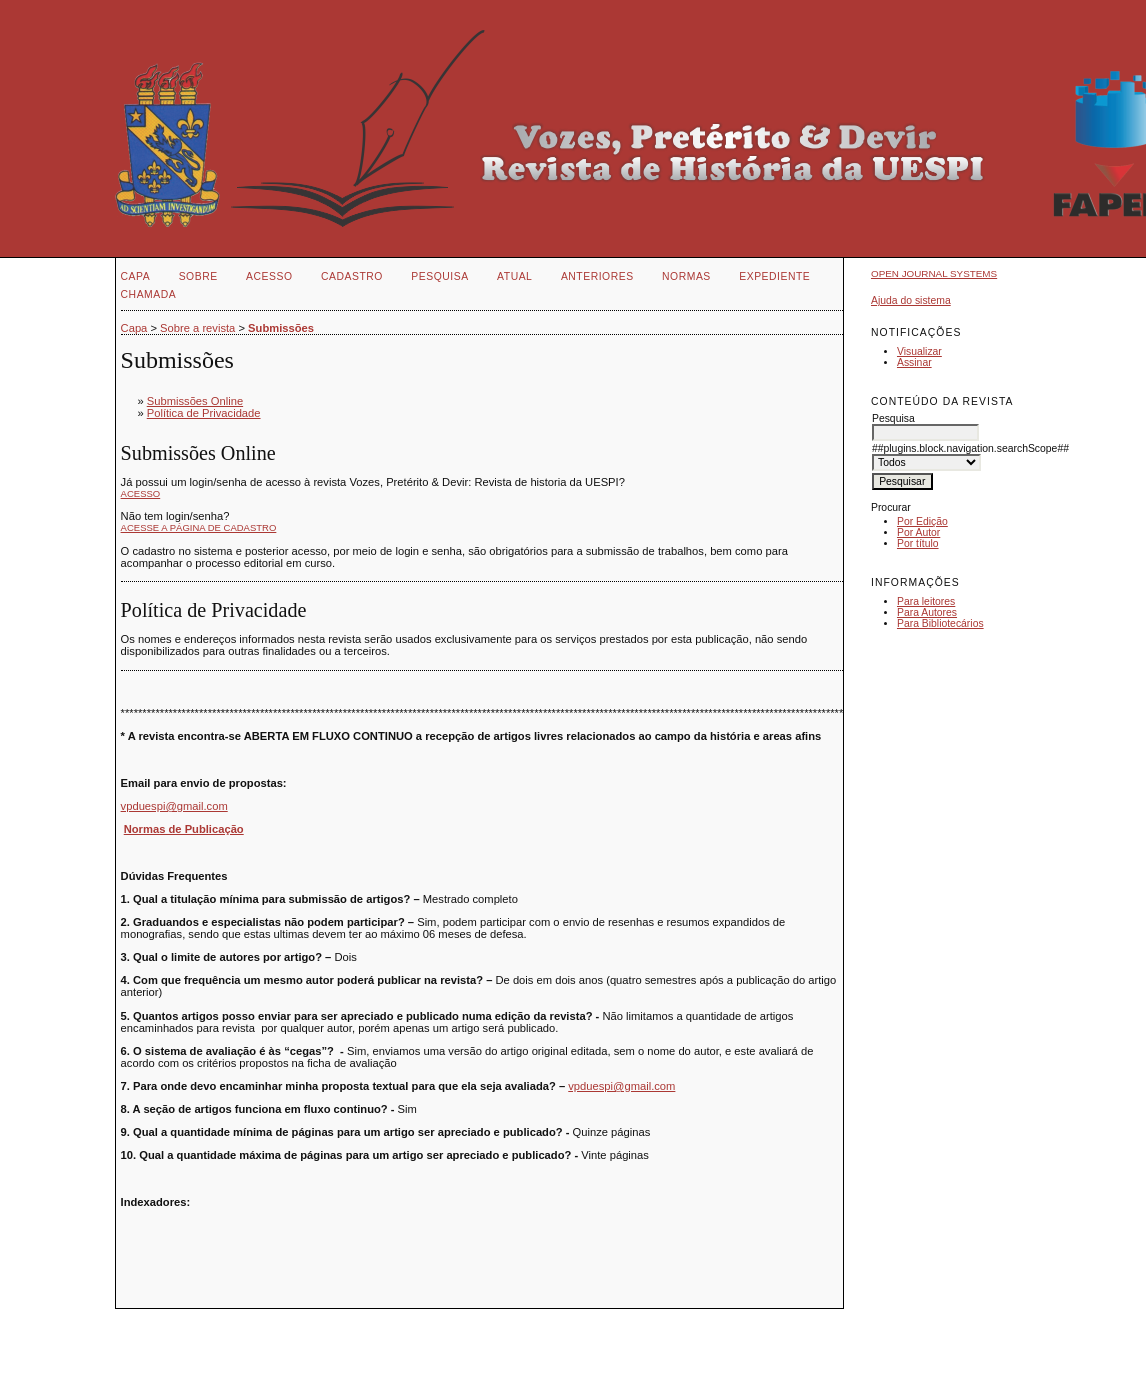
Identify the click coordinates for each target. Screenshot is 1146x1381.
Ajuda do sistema (911, 300)
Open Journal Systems (934, 273)
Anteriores (597, 276)
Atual (514, 276)
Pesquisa (439, 276)
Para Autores (927, 612)
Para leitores (926, 601)
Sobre (198, 276)
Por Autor (918, 532)
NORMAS (686, 276)
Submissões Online (195, 401)
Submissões (281, 328)
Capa (136, 276)
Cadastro (352, 276)
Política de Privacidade (204, 413)
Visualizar (919, 351)
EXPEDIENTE (774, 276)
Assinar (914, 362)
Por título (918, 543)
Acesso (269, 276)
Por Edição (922, 521)
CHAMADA (149, 294)
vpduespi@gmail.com (174, 806)
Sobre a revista (197, 328)
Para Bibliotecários (940, 623)
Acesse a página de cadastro (199, 527)
